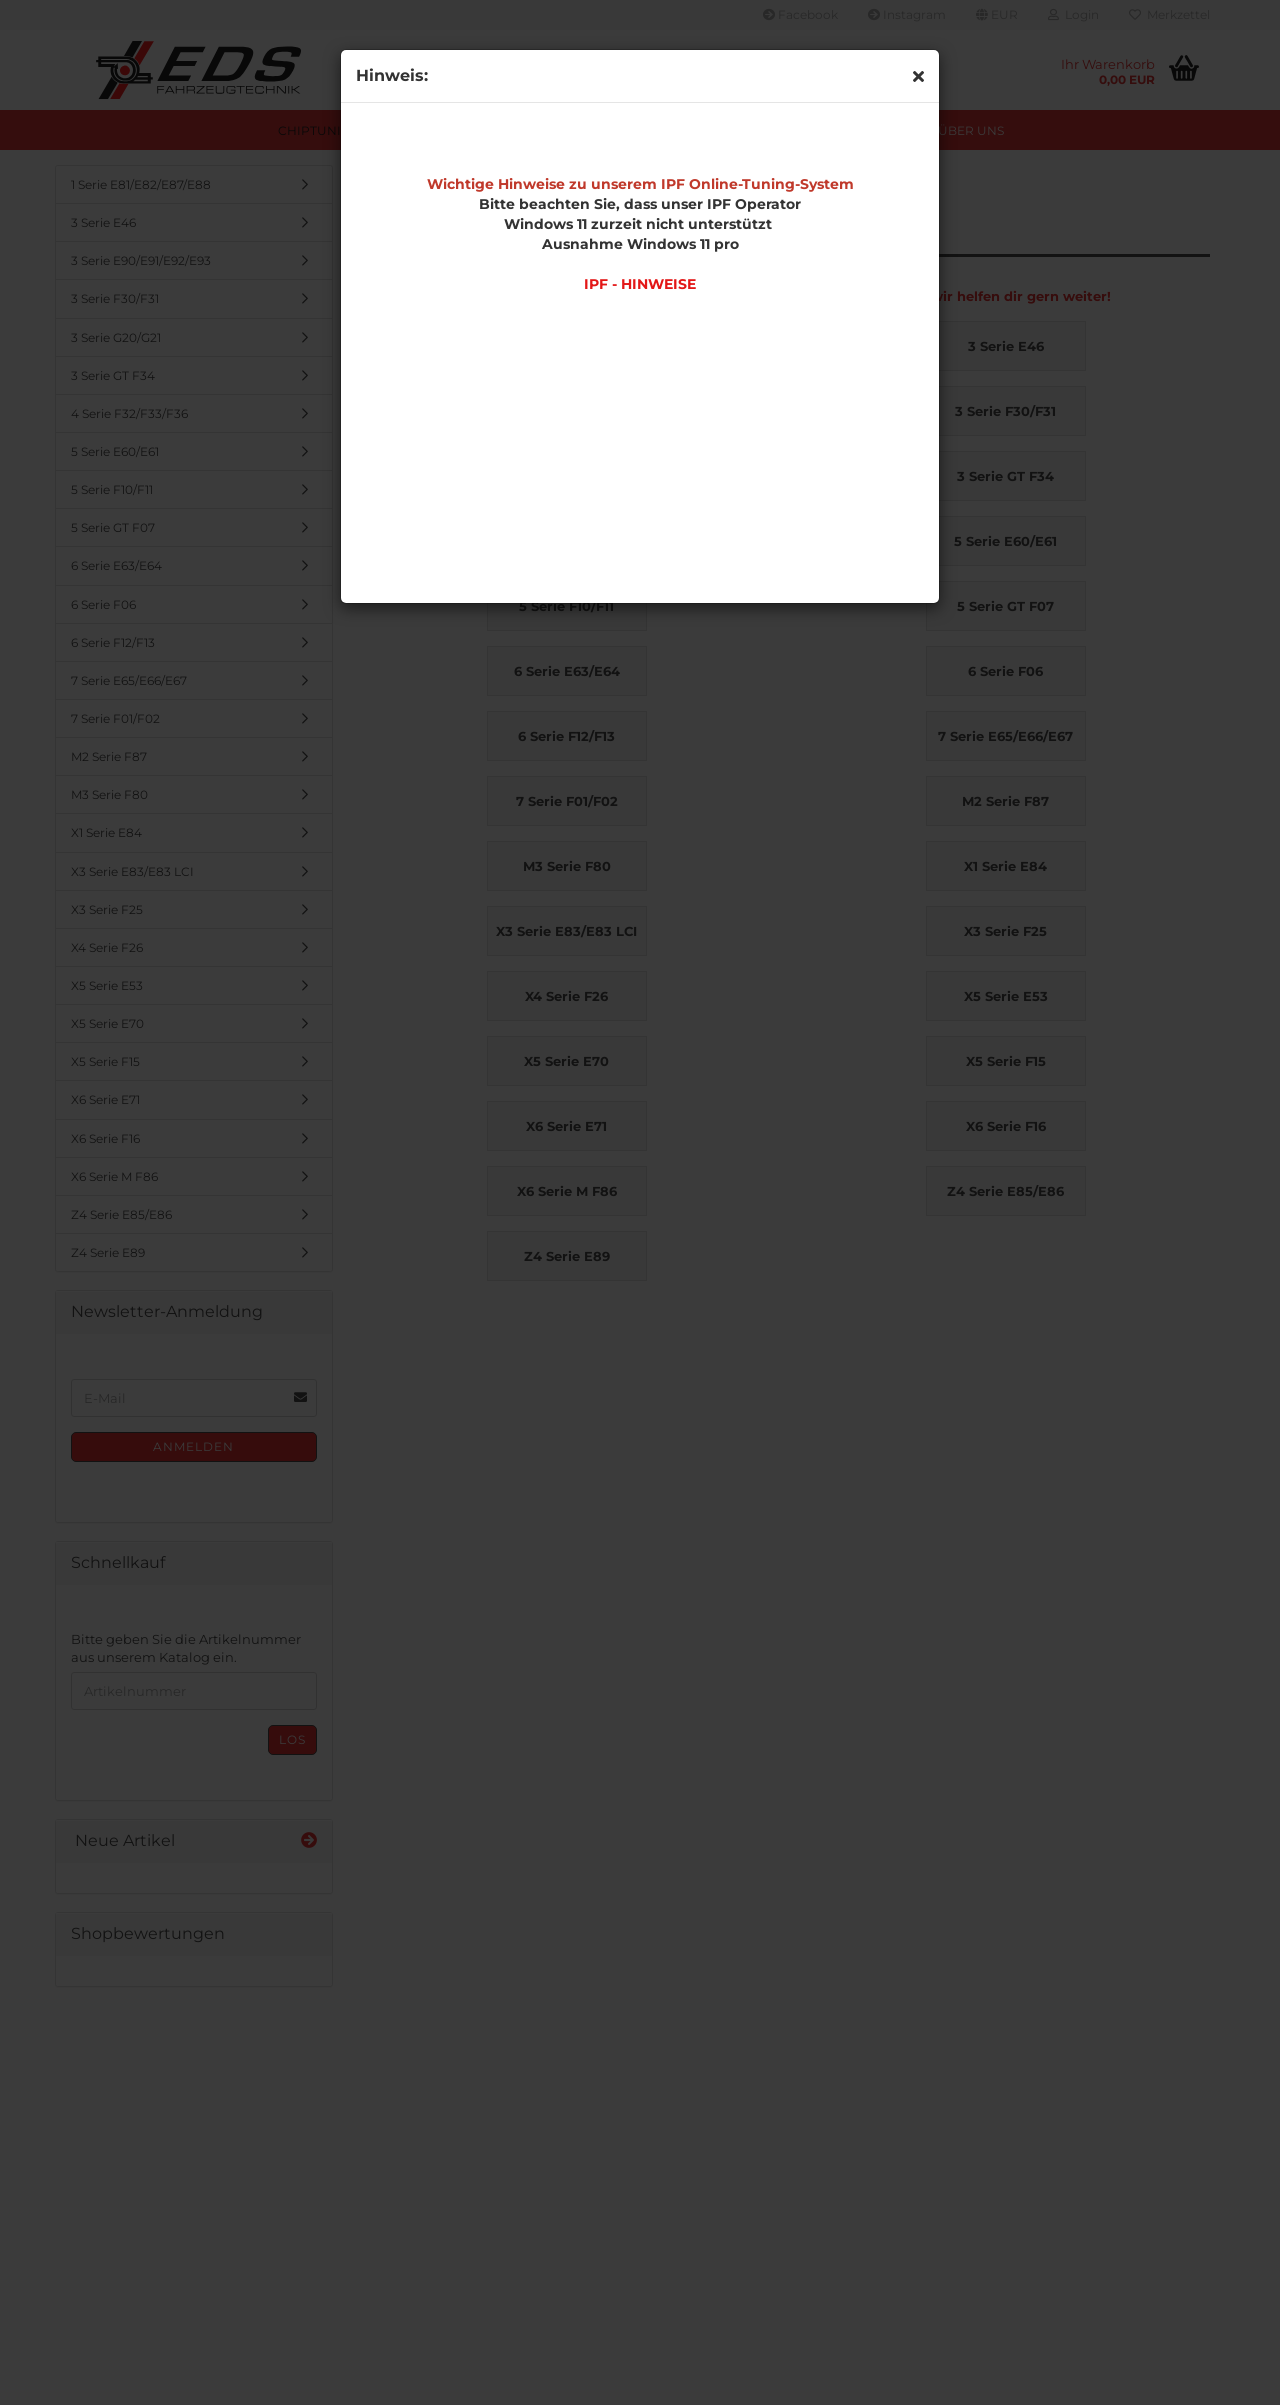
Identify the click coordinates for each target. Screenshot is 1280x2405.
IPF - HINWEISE (640, 284)
